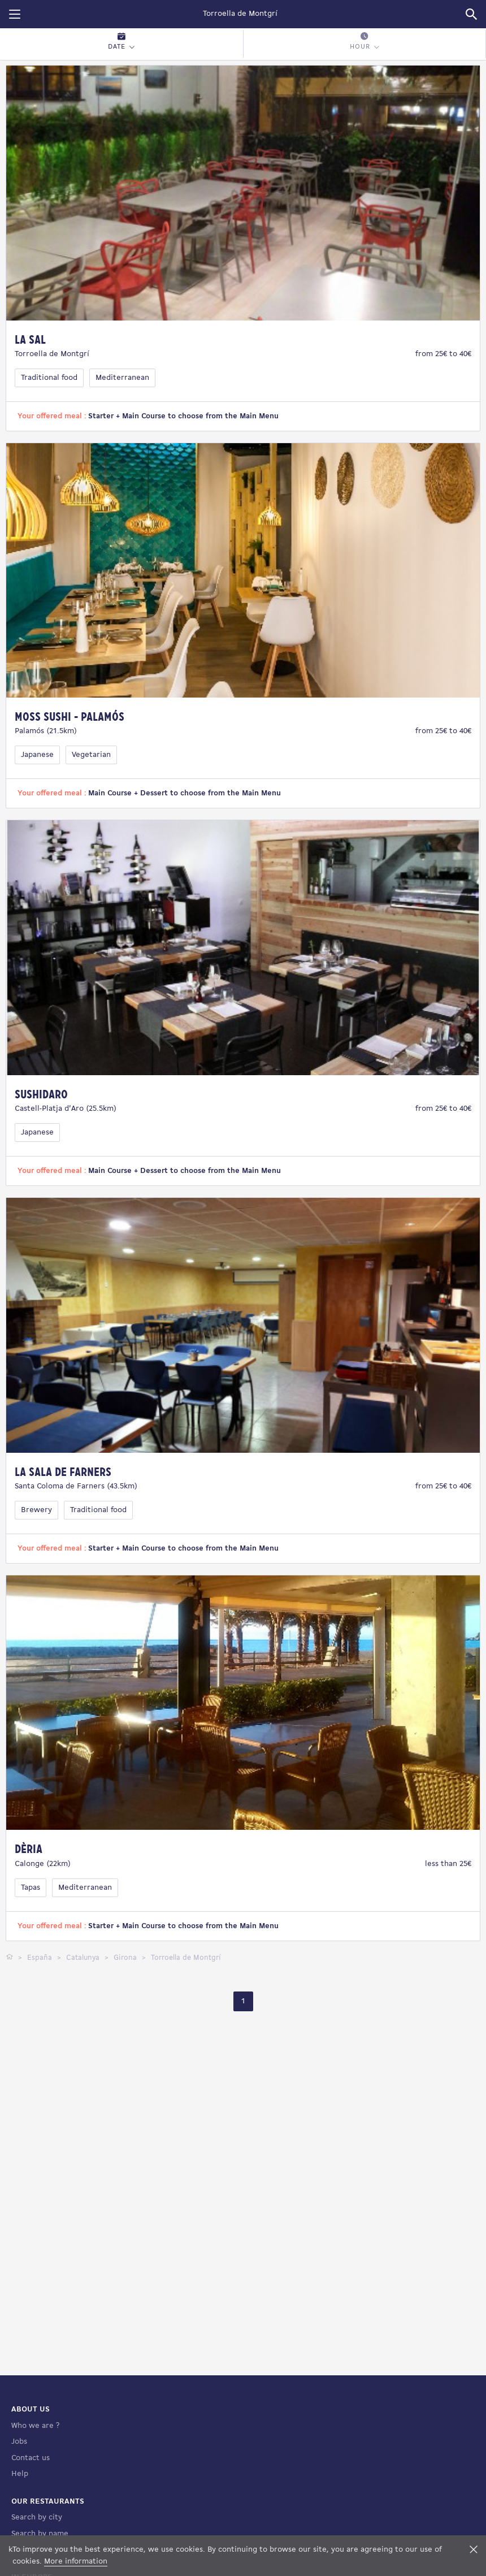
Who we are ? (35, 2426)
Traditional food (49, 378)
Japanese (37, 755)
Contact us (30, 2458)
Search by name (39, 2534)
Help (19, 2474)
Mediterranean (122, 378)
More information (75, 2561)
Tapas (30, 1888)
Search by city (36, 2517)
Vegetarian (91, 755)
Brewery (36, 1510)
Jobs (19, 2442)
